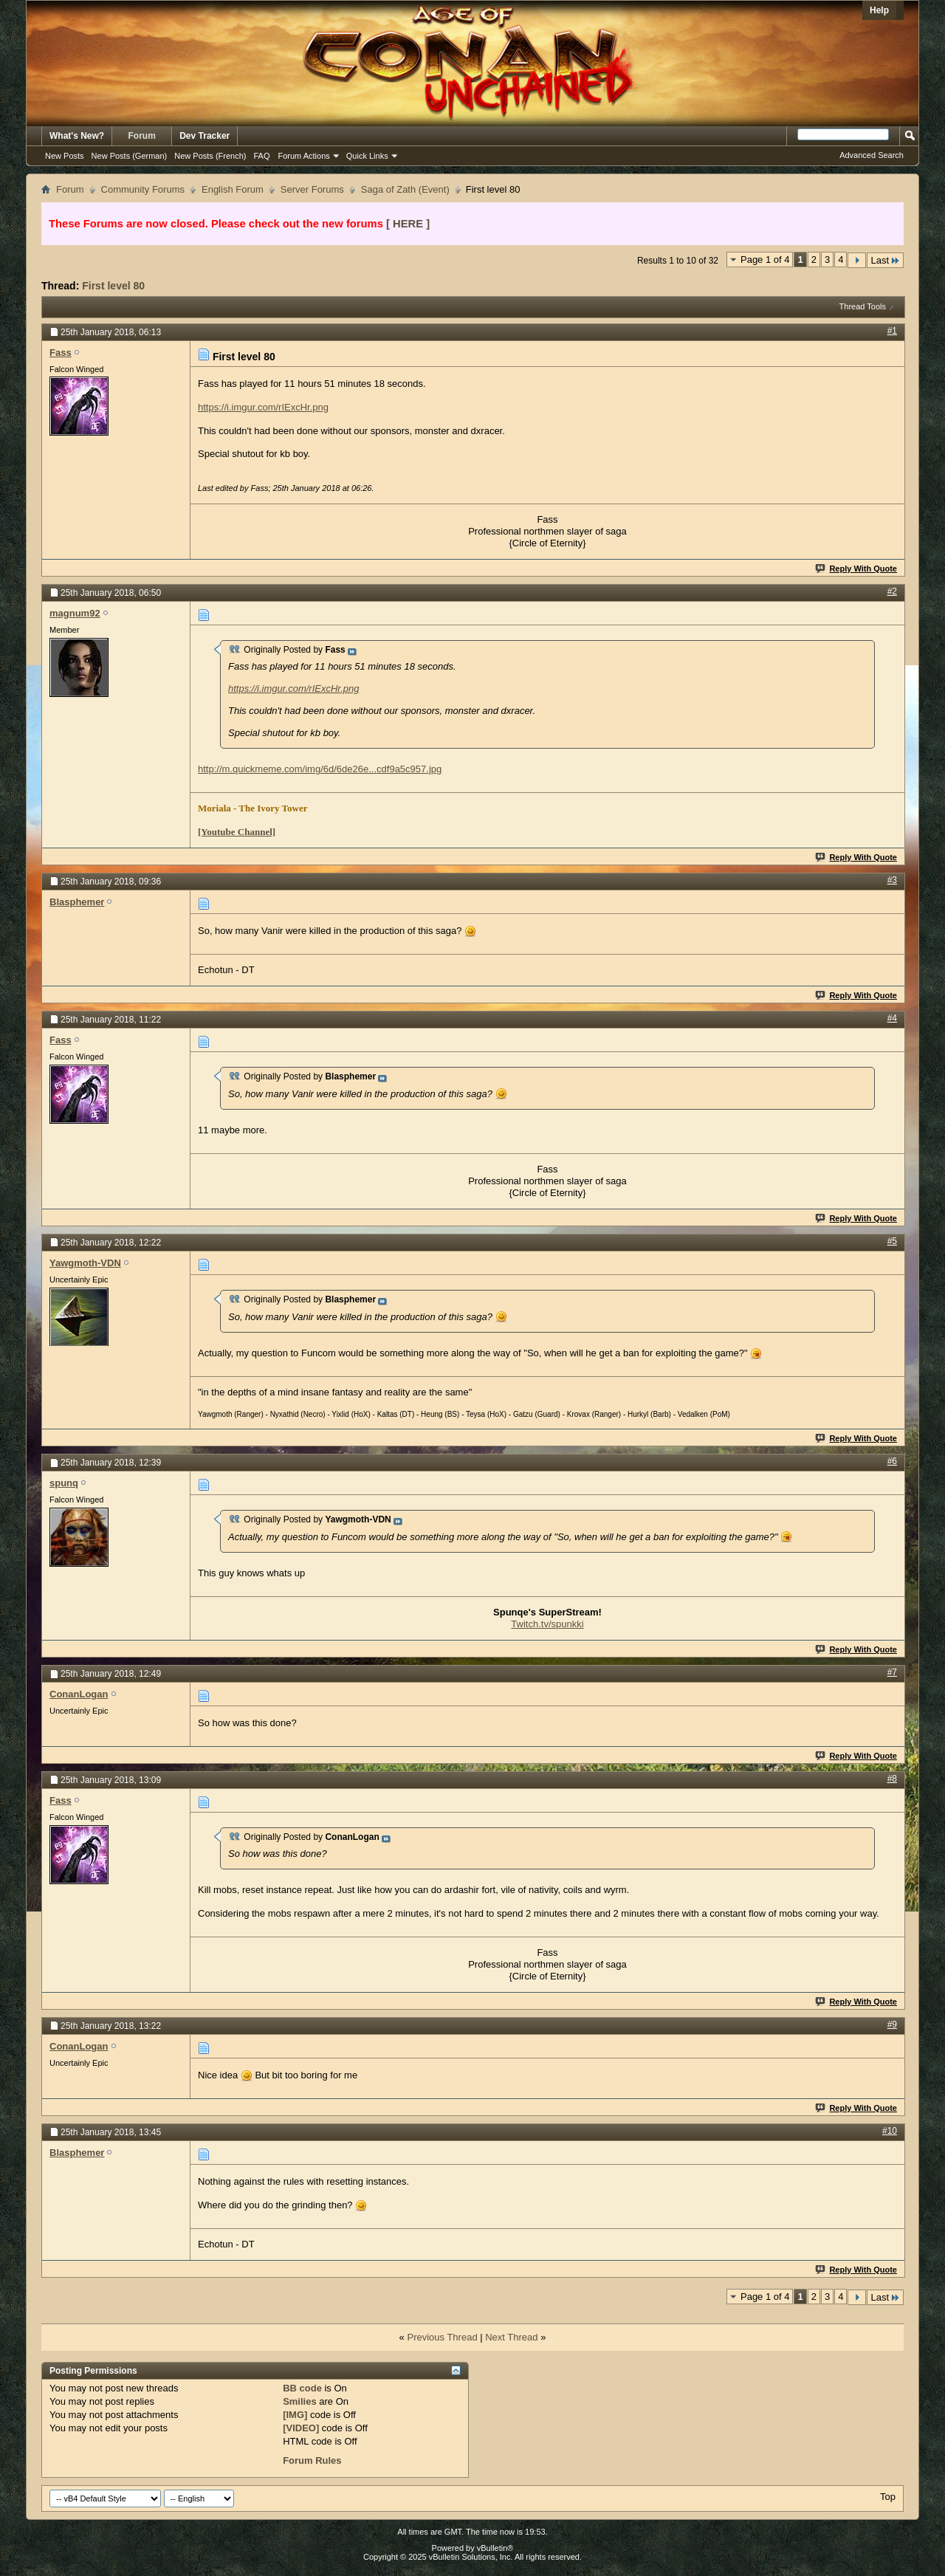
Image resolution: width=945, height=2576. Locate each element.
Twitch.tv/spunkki (547, 1623)
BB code (302, 2388)
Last (885, 260)
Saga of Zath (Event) (405, 189)
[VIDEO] (301, 2428)
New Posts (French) (210, 155)
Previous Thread (442, 2337)
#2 (892, 591)
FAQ (261, 155)
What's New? (76, 136)
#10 (889, 2131)
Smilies (300, 2401)
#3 (892, 880)
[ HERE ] (408, 224)
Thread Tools (862, 306)
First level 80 (113, 286)
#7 (892, 1672)
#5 (892, 1241)
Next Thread (511, 2337)
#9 (892, 2024)
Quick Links (367, 155)
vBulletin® (495, 2548)
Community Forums (143, 189)
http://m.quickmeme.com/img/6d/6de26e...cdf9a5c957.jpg (319, 768)
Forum (142, 136)
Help (879, 10)
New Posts (64, 155)
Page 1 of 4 (765, 259)
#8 (892, 1778)
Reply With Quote (857, 568)
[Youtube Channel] (236, 831)
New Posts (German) (130, 155)
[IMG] (295, 2414)
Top (888, 2496)
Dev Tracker (204, 136)
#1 (892, 331)
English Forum (233, 189)
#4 (892, 1018)
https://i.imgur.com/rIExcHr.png (263, 407)
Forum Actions (304, 155)
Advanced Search (871, 155)
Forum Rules (312, 2460)
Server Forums (312, 189)
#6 (892, 1461)
